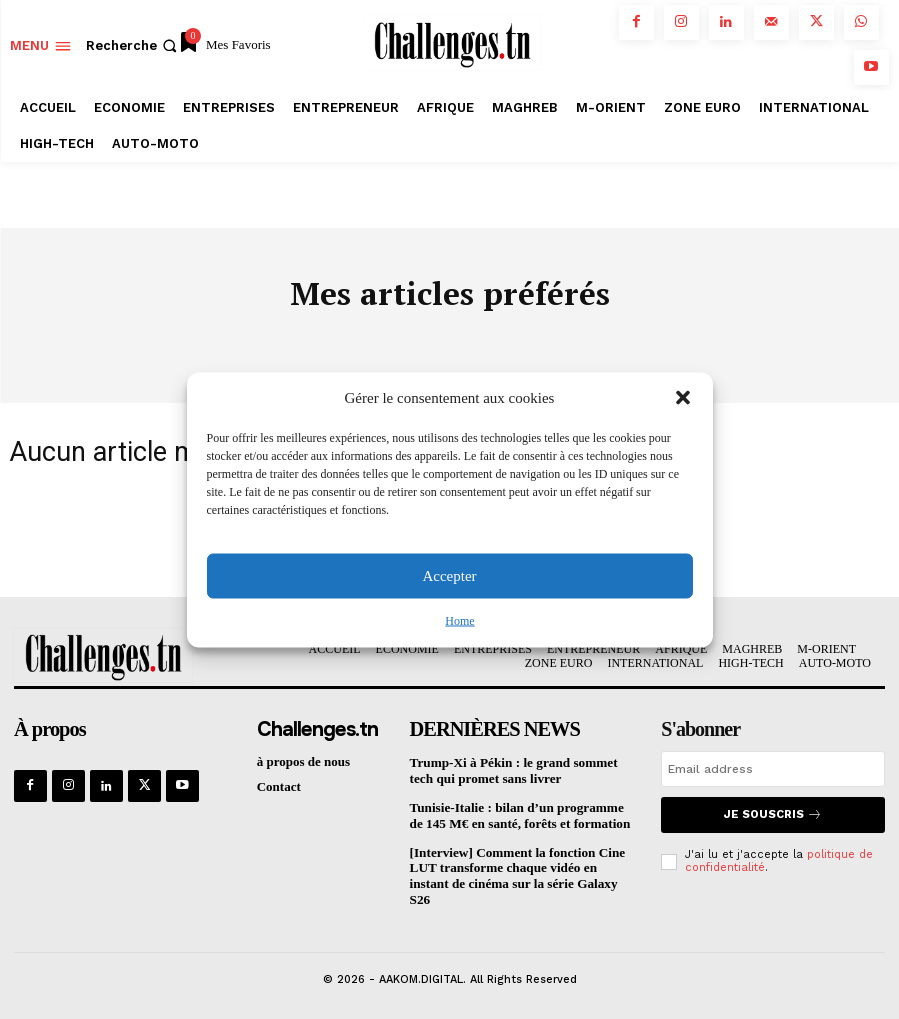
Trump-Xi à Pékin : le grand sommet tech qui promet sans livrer (512, 770)
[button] (683, 398)
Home (459, 620)
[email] (773, 769)
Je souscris (773, 814)
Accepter (449, 576)
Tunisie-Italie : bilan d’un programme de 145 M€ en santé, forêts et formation (518, 814)
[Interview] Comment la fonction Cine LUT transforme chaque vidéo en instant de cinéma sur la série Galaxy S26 (516, 874)
